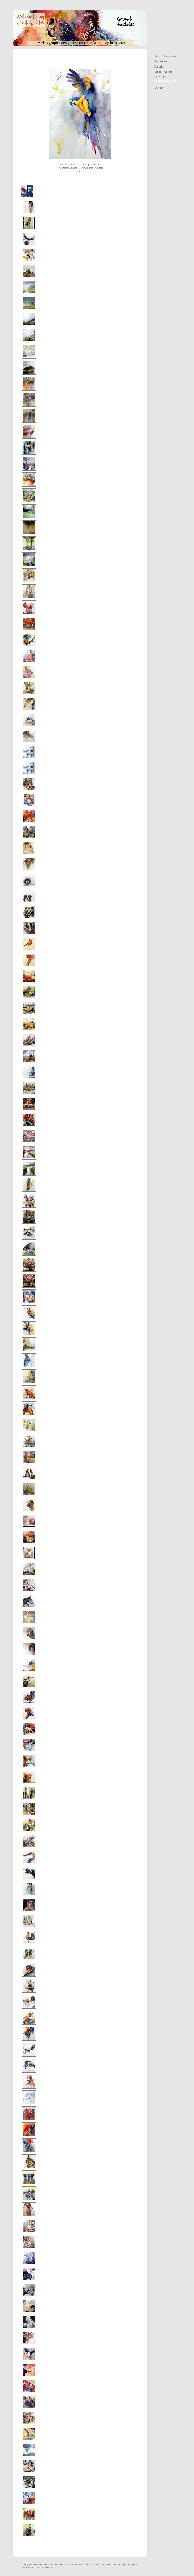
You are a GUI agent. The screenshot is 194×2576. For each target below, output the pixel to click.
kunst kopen (160, 76)
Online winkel (163, 72)
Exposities (161, 61)
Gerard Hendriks (165, 56)
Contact (159, 88)
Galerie (159, 66)
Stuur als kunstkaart (80, 176)
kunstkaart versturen (165, 80)
